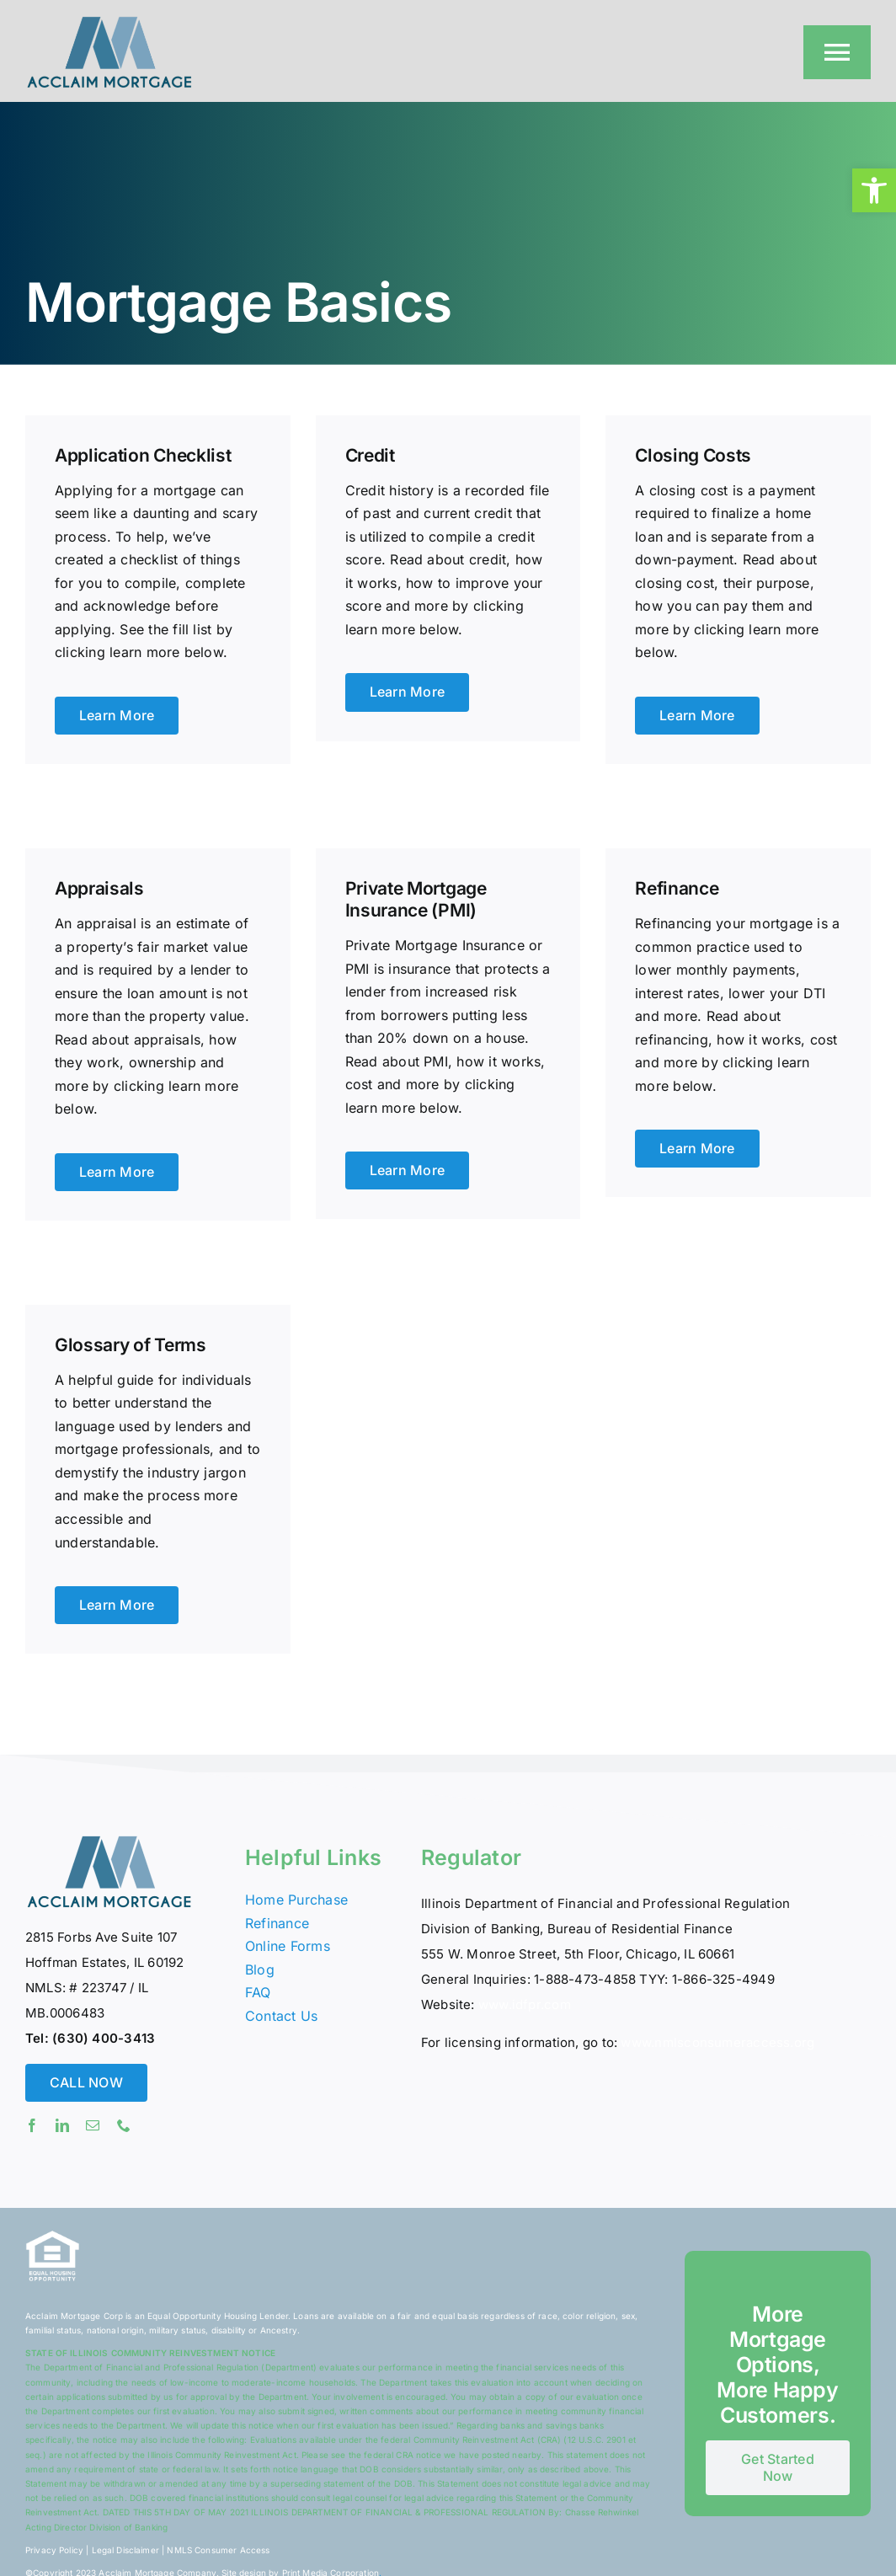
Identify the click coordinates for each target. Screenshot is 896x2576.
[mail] (92, 2125)
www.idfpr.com (524, 2004)
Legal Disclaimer (125, 2550)
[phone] (124, 2125)
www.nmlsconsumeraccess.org (717, 2042)
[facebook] (32, 2125)
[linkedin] (62, 2125)
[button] (874, 190)
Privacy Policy (54, 2550)
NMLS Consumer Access (218, 2550)
